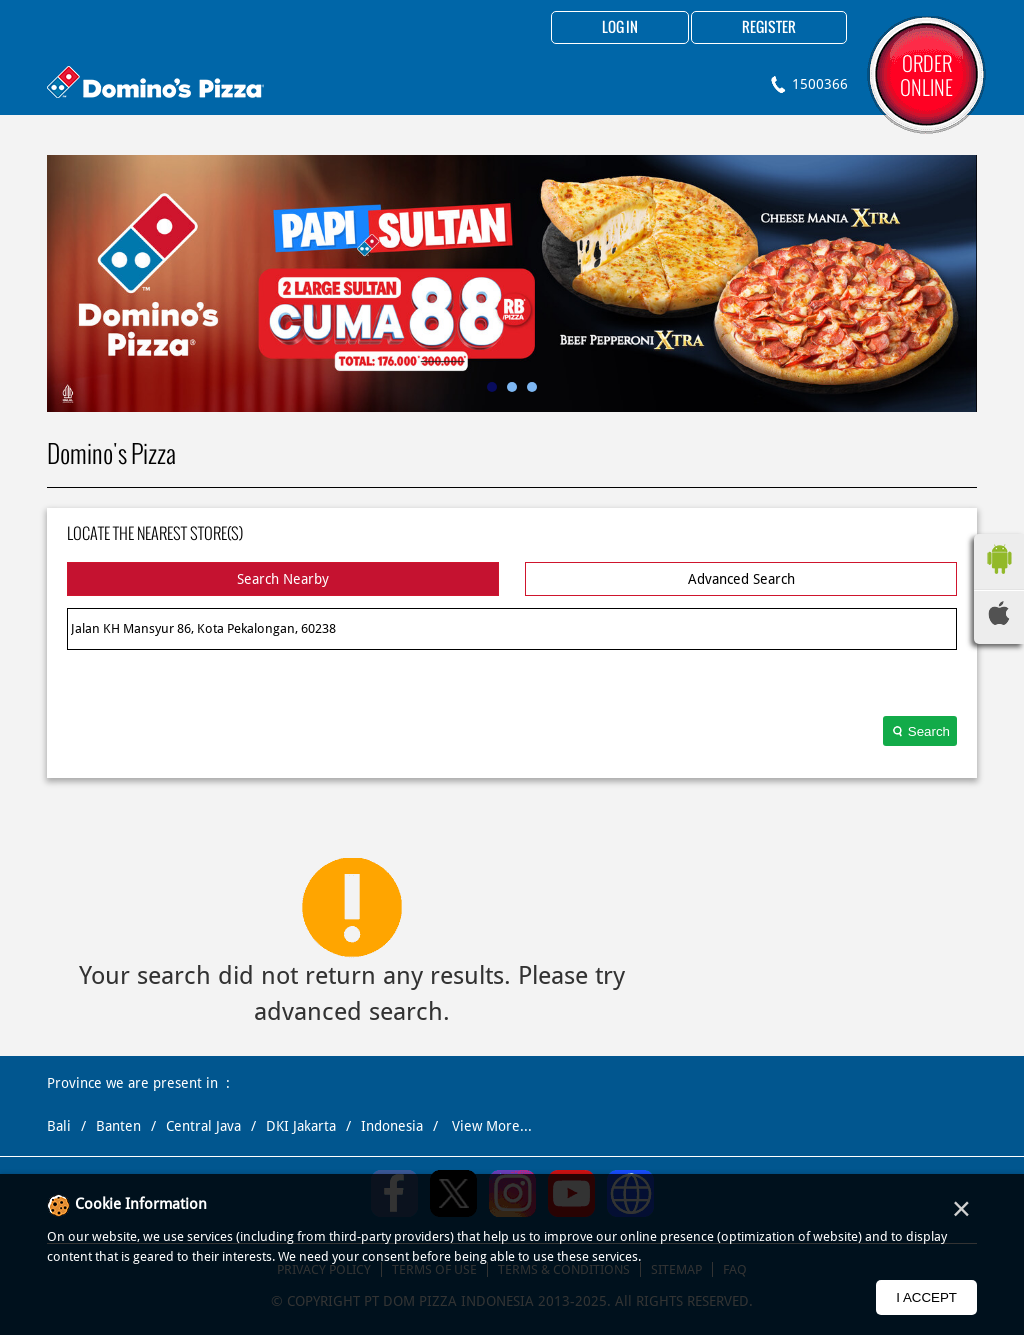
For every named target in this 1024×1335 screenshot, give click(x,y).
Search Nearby (283, 579)
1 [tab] (492, 387)
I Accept (926, 1297)
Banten (118, 1126)
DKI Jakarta (301, 1126)
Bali (59, 1126)
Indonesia (392, 1126)
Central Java (203, 1126)
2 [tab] (512, 387)
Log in (620, 28)
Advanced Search (741, 579)
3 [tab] (532, 387)
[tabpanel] (512, 283)
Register (769, 28)
